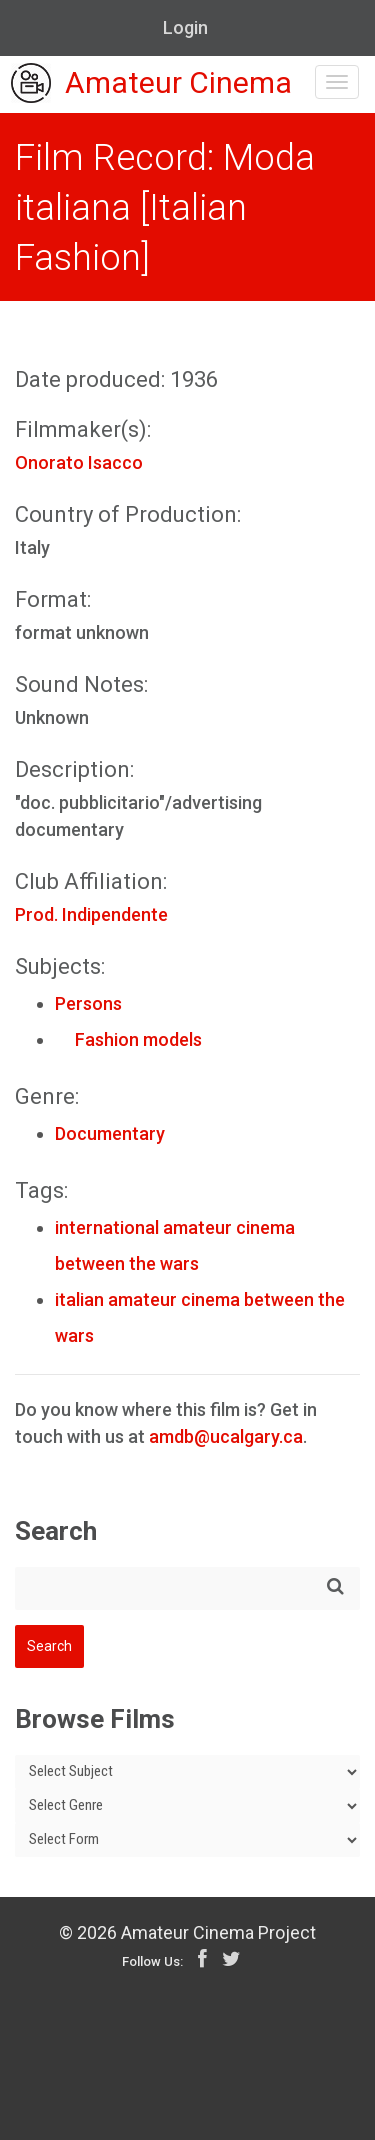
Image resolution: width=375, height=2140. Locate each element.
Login (185, 27)
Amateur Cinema (151, 85)
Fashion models (128, 1039)
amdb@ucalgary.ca (226, 1436)
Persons (88, 1003)
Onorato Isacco (79, 462)
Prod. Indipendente (91, 914)
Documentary (110, 1133)
